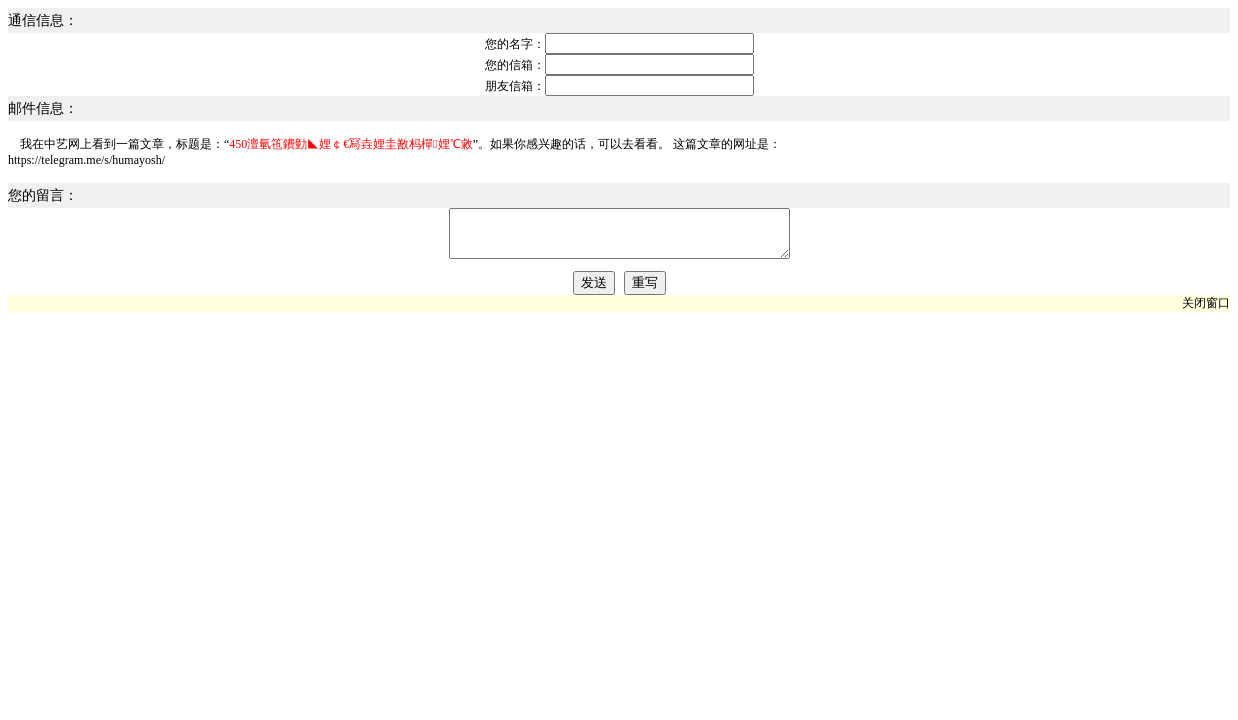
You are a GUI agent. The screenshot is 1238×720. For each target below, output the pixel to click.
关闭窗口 (1206, 312)
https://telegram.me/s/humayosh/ (86, 160)
